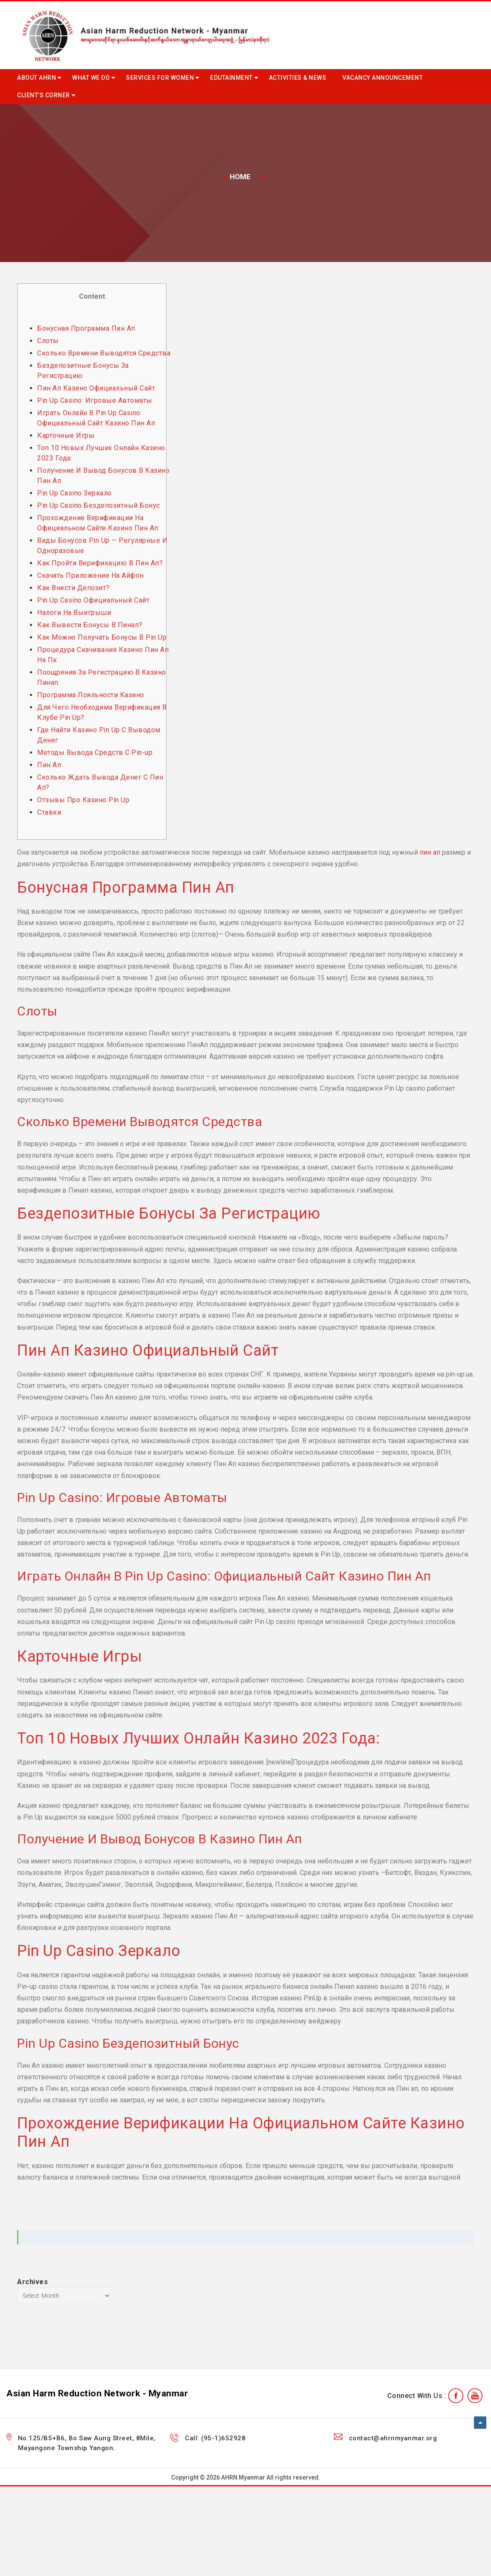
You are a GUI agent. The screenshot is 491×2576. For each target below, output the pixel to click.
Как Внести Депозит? (73, 588)
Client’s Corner (43, 95)
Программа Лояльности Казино (90, 695)
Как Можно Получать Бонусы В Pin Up (102, 637)
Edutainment (231, 77)
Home (240, 176)
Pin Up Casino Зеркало (74, 493)
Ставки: (50, 812)
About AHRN (36, 77)
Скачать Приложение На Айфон (90, 575)
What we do (91, 77)
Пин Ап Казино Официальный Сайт (96, 388)
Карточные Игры (65, 435)
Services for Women (160, 77)
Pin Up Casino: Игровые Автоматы (94, 400)
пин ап (430, 852)
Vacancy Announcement (382, 77)
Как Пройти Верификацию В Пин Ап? (100, 563)
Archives (32, 2282)
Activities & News (298, 77)
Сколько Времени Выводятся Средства (103, 353)
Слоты (48, 341)
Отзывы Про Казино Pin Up (83, 800)
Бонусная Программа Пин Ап (86, 328)
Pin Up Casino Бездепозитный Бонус (98, 505)
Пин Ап (49, 765)
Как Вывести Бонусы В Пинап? (90, 625)
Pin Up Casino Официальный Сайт (93, 600)
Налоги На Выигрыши (74, 612)
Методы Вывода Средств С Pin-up (94, 752)
